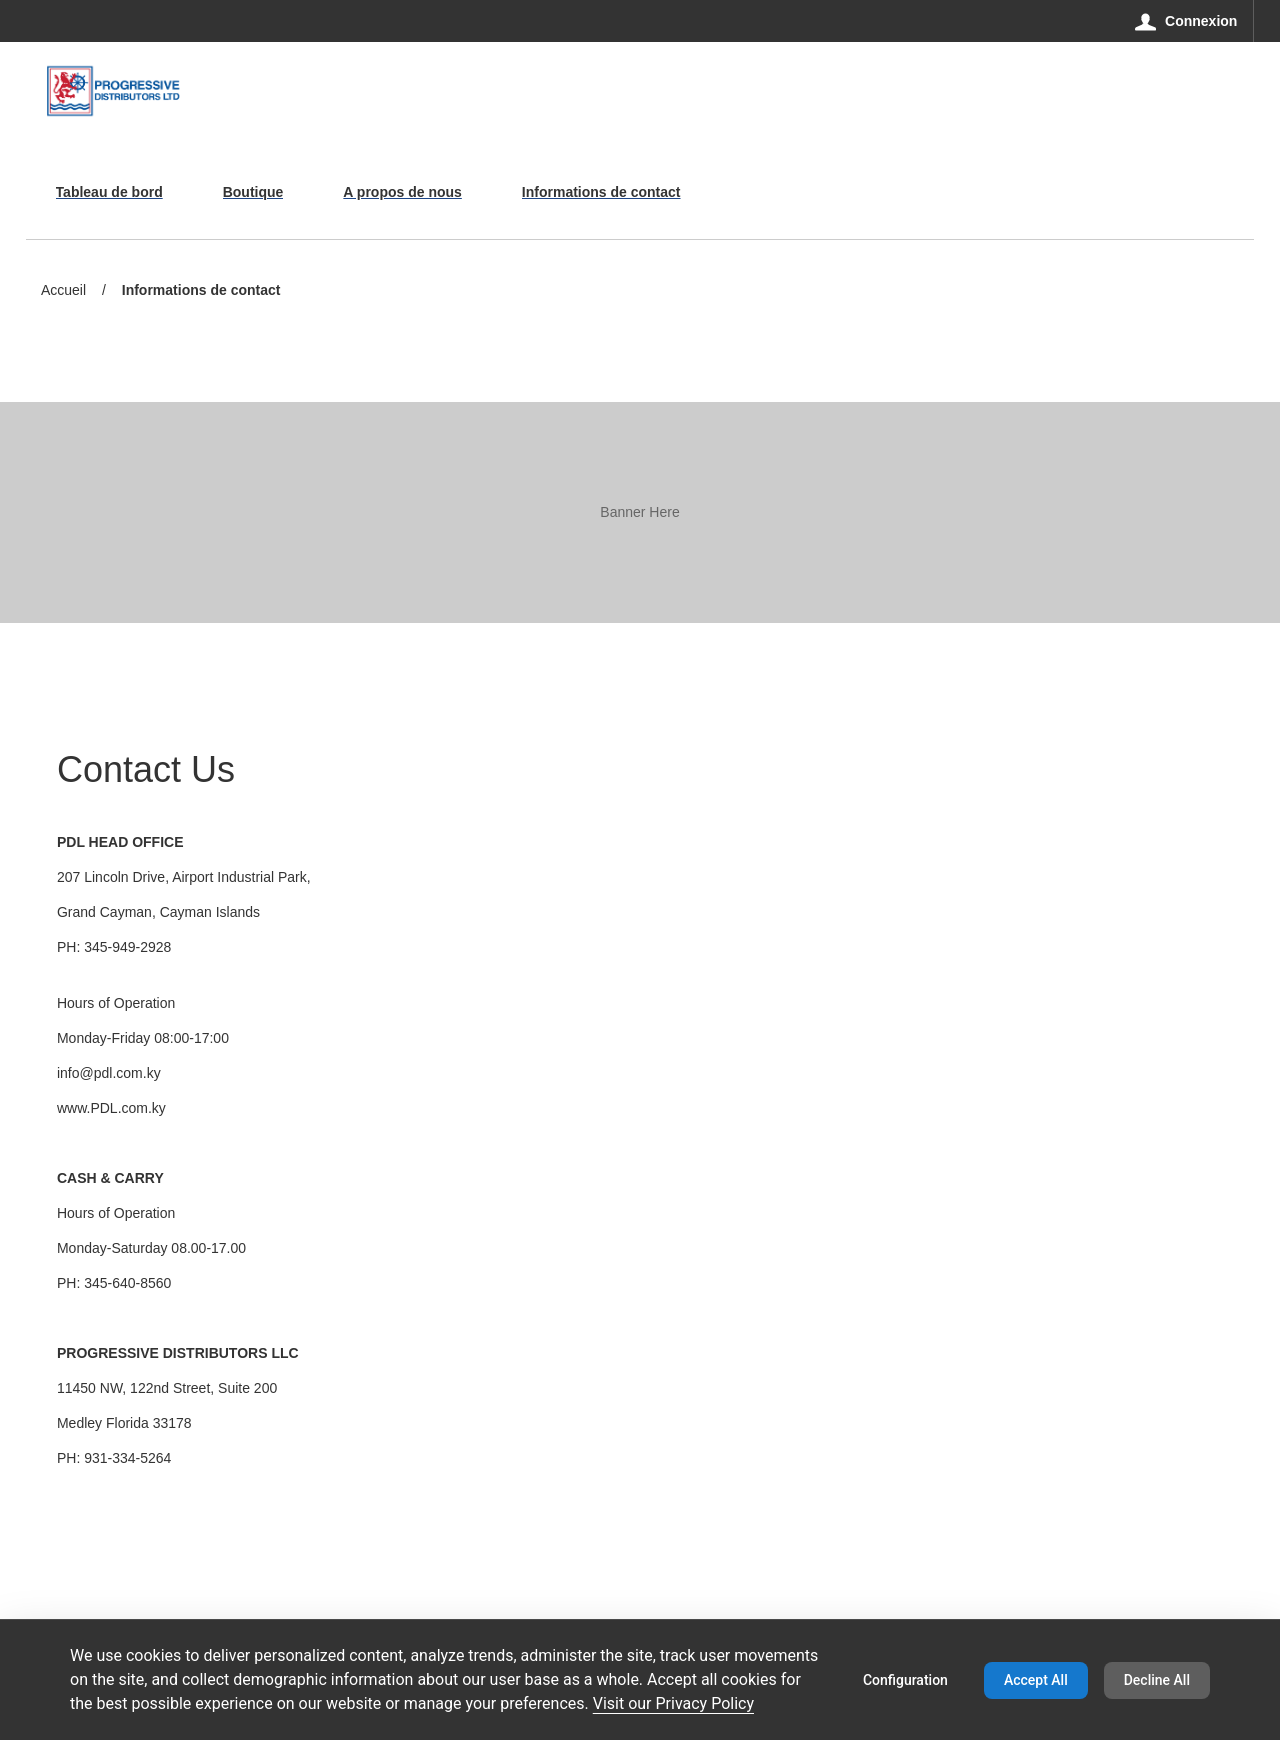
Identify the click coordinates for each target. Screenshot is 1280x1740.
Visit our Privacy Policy (673, 1703)
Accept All (1036, 1680)
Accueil (63, 290)
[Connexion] (1186, 21)
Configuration (905, 1680)
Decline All (1157, 1680)
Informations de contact (201, 291)
